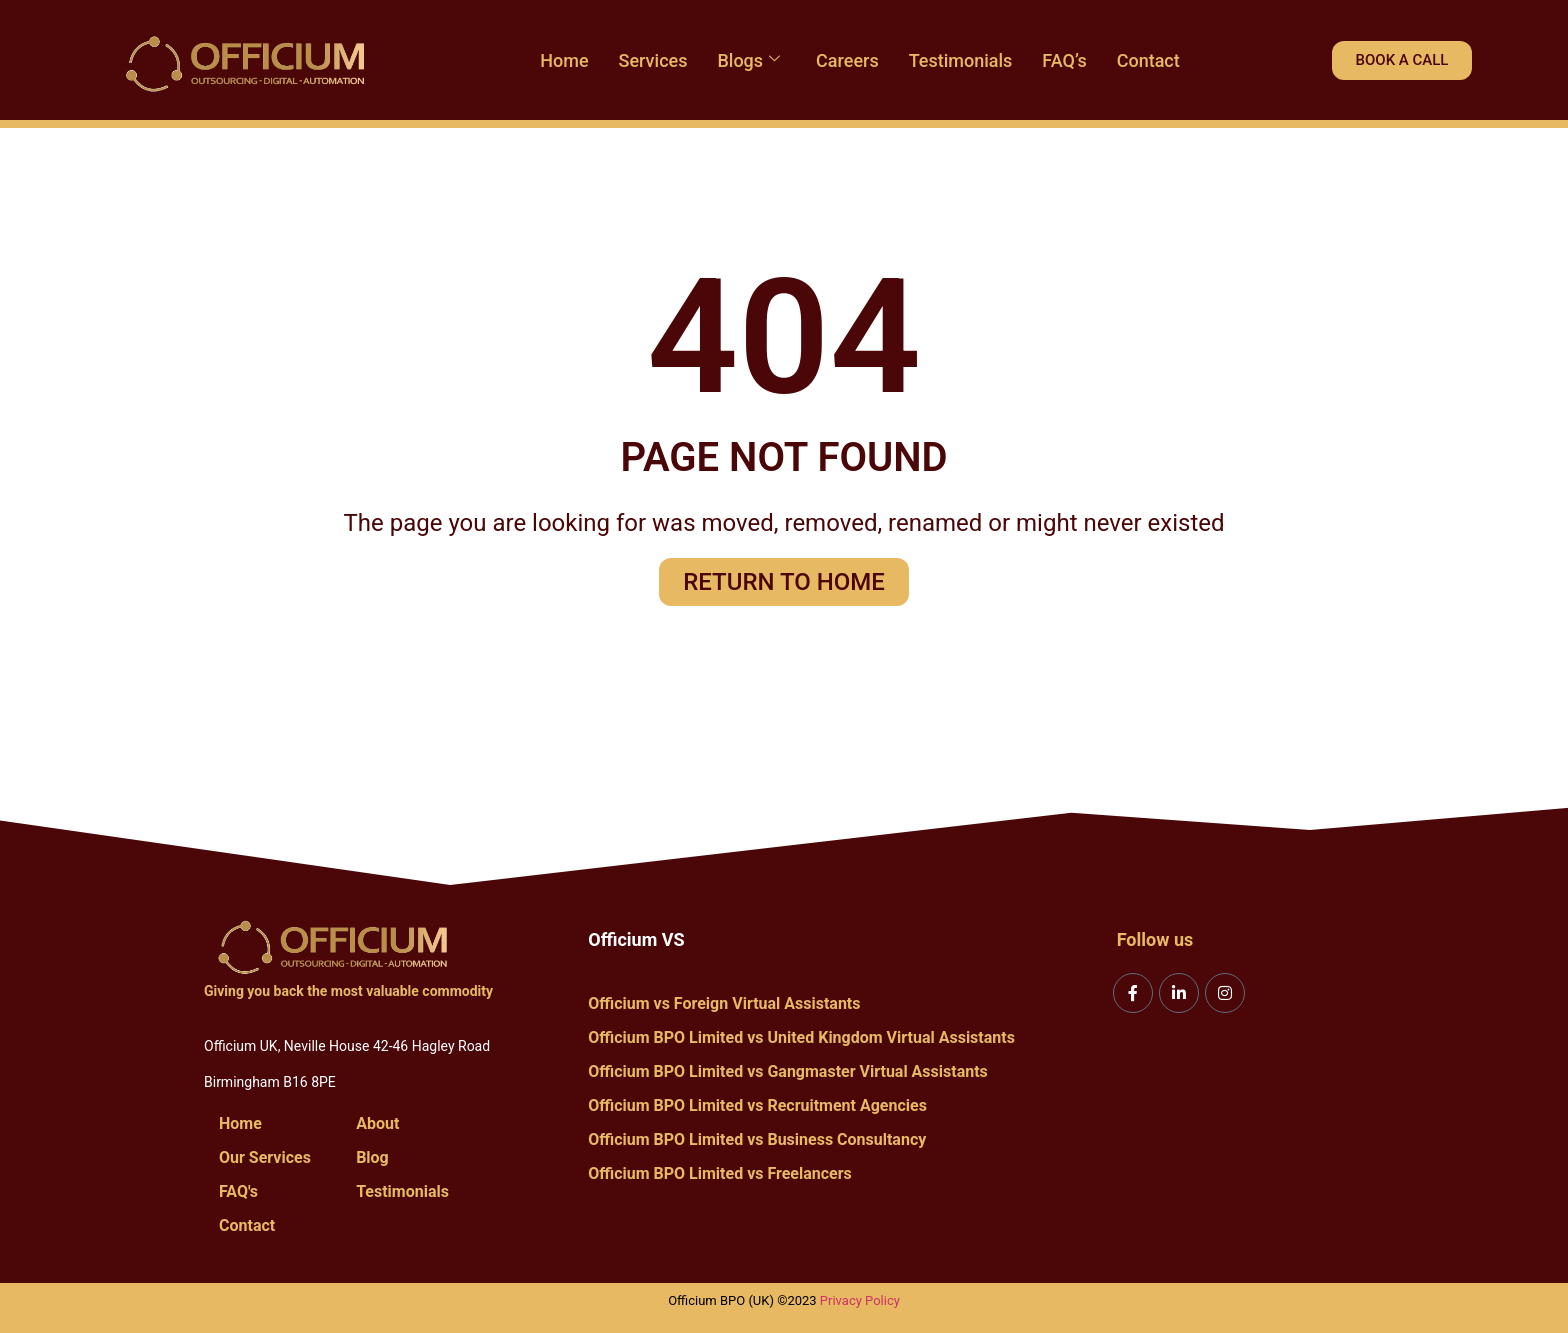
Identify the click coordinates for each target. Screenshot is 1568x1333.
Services (653, 60)
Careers (847, 60)
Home (564, 60)
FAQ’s (1064, 60)
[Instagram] (1225, 993)
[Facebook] (1133, 993)
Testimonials (961, 60)
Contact (1148, 60)
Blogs (748, 60)
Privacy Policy (860, 1300)
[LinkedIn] (1179, 993)
